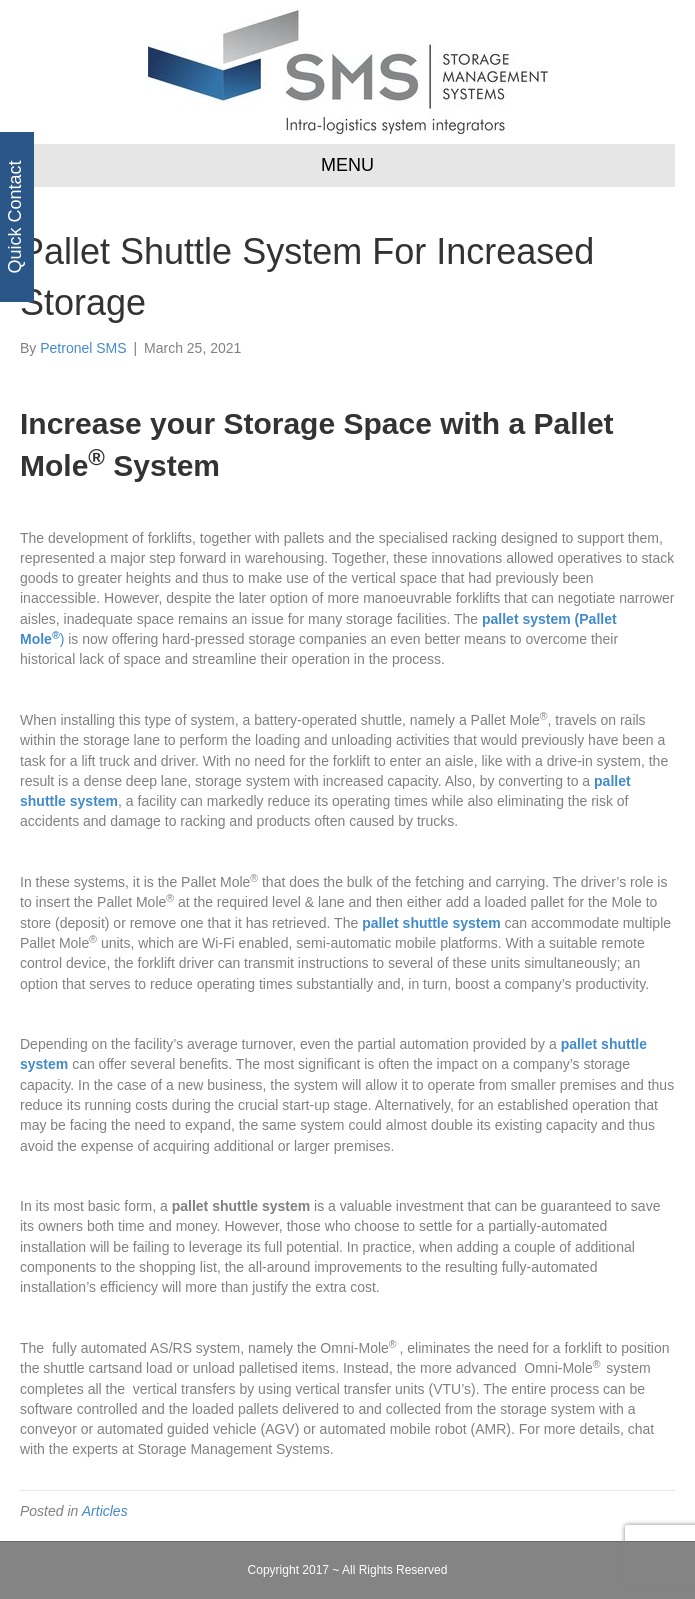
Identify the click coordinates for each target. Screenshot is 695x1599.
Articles (105, 1511)
